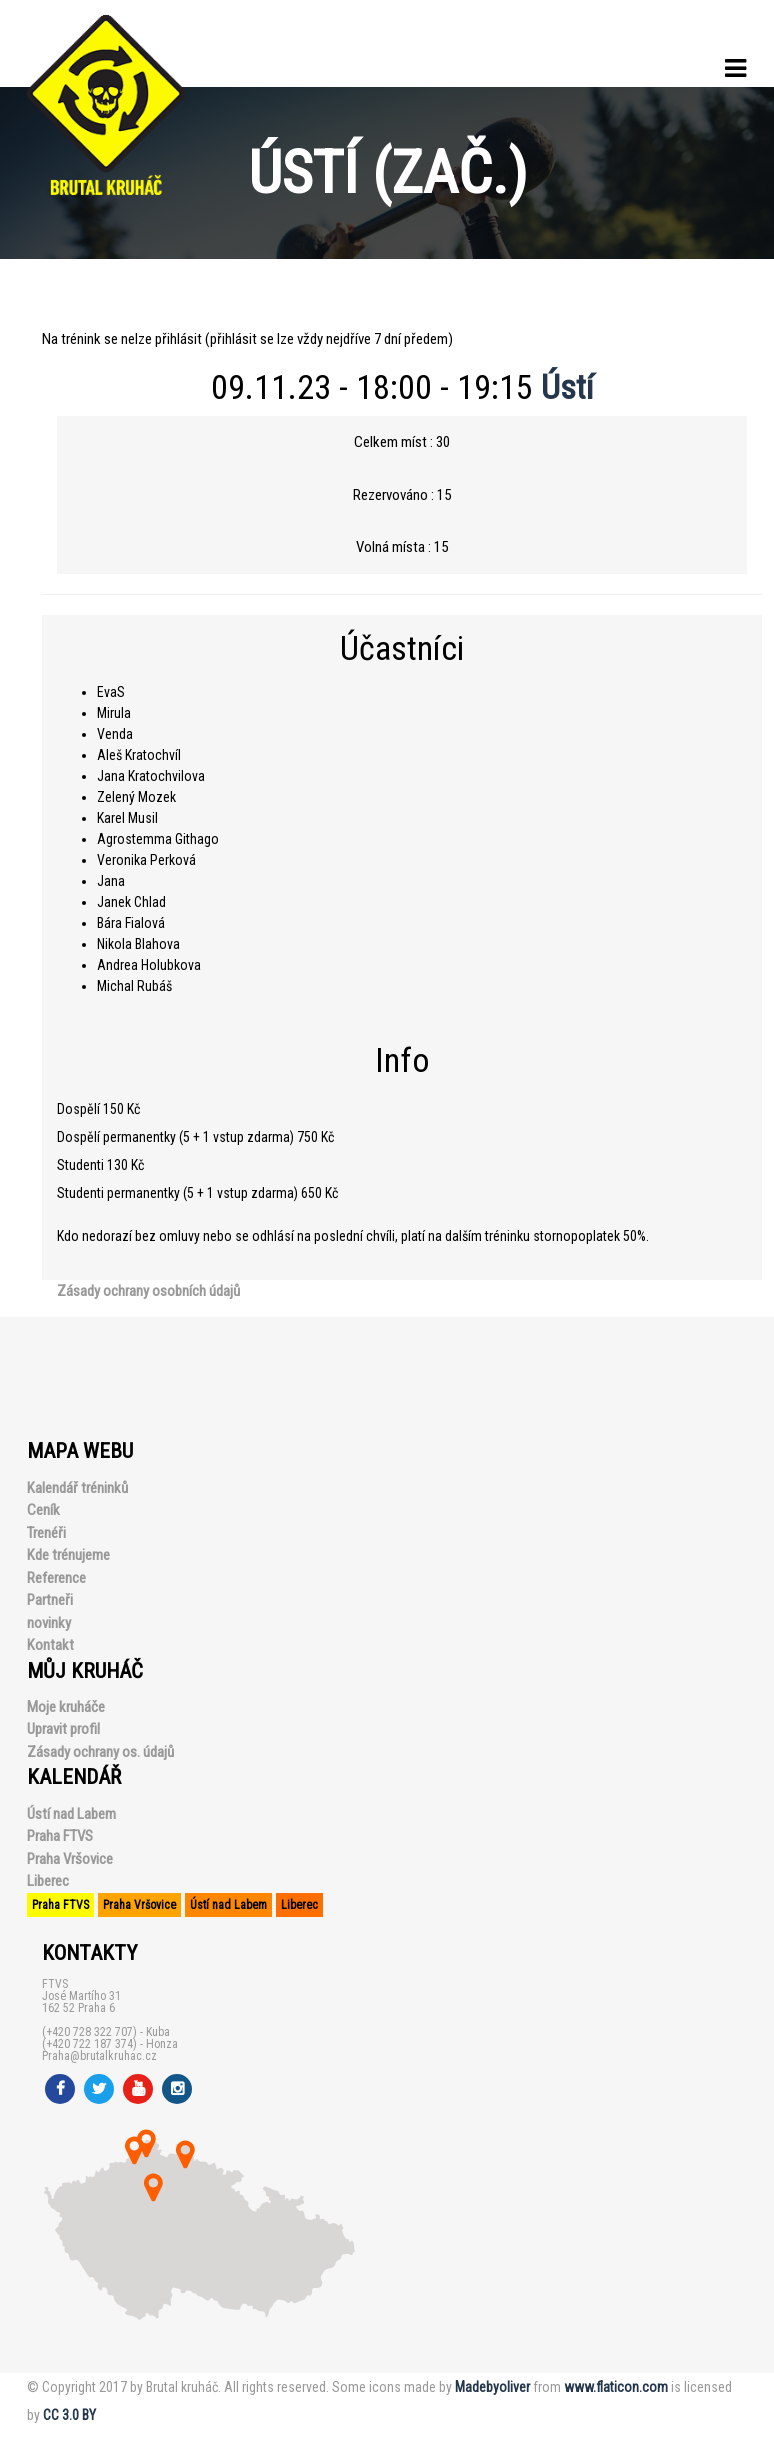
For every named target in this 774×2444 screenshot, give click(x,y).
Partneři (50, 1600)
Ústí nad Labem (71, 1814)
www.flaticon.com (616, 2387)
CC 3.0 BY (69, 2415)
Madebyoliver (492, 2387)
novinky (49, 1623)
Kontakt (50, 1645)
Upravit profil (63, 1729)
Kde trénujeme (68, 1555)
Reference (56, 1578)
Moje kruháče (66, 1707)
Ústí (567, 387)
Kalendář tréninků (77, 1488)
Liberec (48, 1881)
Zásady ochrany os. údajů (100, 1752)
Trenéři (46, 1533)
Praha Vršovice (70, 1859)
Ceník (43, 1510)
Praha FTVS (60, 1836)
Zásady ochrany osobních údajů (148, 1291)
